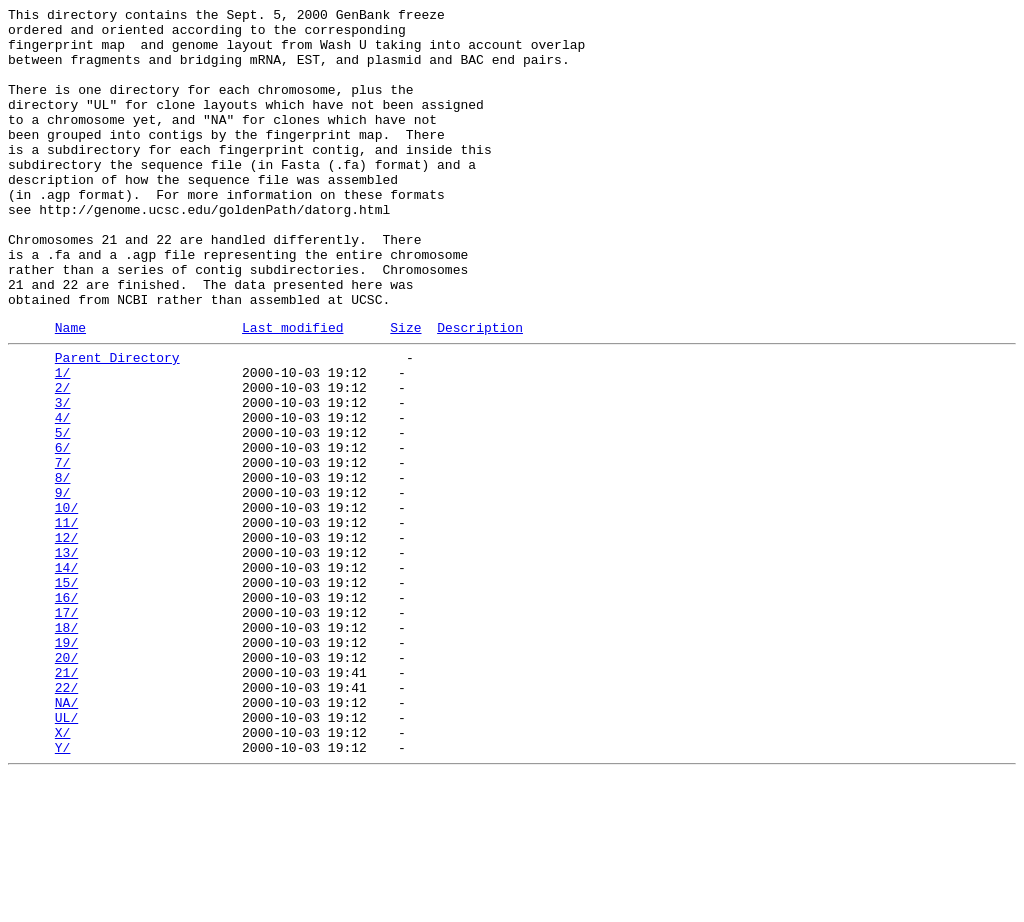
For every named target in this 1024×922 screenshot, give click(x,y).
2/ (63, 459)
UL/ (66, 855)
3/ (63, 477)
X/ (63, 873)
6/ (63, 531)
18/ (66, 747)
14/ (66, 675)
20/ (66, 783)
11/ (66, 621)
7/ (63, 549)
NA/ (66, 837)
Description (480, 390)
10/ (66, 603)
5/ (63, 513)
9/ (63, 585)
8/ (63, 567)
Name (70, 390)
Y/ (63, 891)
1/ (63, 441)
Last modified (292, 390)
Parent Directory (117, 423)
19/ (66, 765)
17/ (66, 729)
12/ (66, 639)
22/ (66, 819)
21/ (66, 801)
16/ (66, 711)
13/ (66, 657)
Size (405, 390)
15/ (66, 693)
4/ (63, 495)
